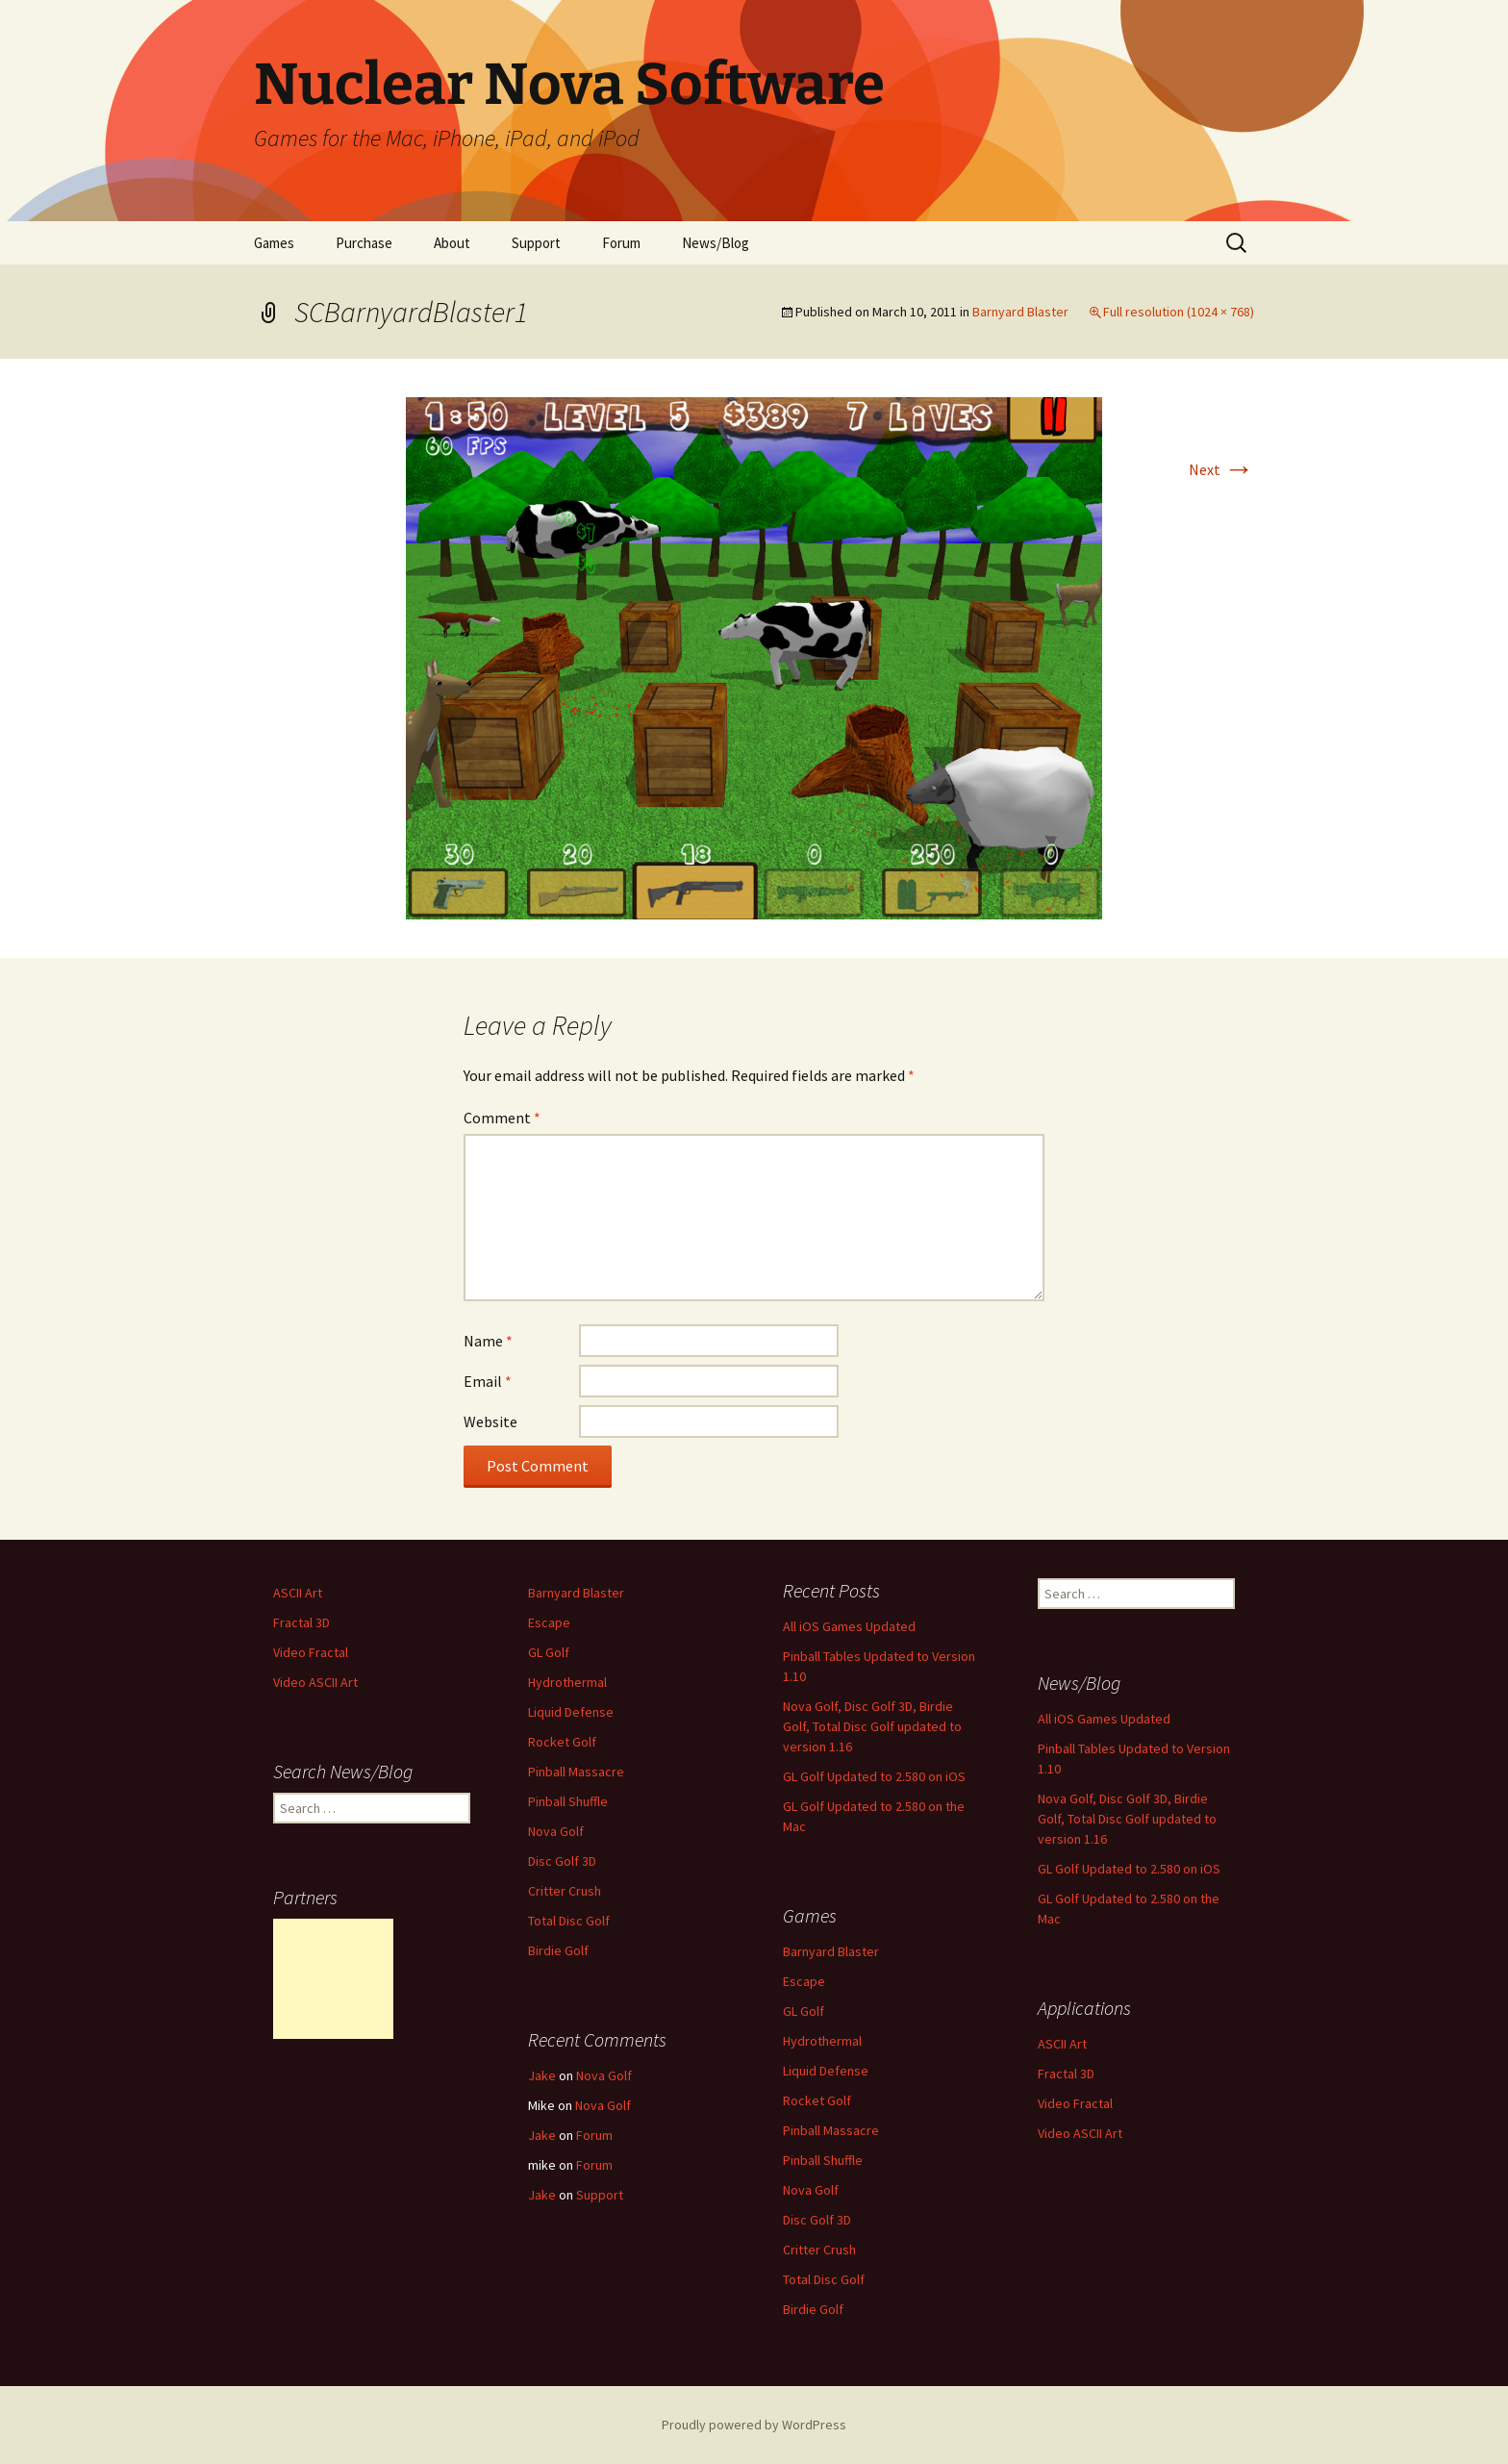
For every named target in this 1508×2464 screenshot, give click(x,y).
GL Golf (548, 1652)
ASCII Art (297, 1592)
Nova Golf (556, 1831)
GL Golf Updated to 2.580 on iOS (874, 1776)
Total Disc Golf (569, 1920)
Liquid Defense (571, 1712)
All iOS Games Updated (849, 1626)
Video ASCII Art (315, 1682)
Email (488, 1381)
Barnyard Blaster (1020, 311)
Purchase (364, 243)
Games (274, 243)
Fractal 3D (301, 1622)
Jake (542, 2075)
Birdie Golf (558, 1950)
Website (490, 1421)
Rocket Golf (562, 1741)
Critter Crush (564, 1890)
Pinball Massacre (576, 1771)
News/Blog (715, 243)
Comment (502, 1117)
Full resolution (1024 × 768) (1178, 311)
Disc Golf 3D (562, 1861)
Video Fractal (310, 1652)
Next (1221, 469)
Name (488, 1340)
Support (536, 243)
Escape (549, 1622)
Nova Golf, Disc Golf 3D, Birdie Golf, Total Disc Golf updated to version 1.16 (872, 1726)
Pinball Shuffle (568, 1801)
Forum (621, 243)
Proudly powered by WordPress (754, 2424)
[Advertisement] (333, 1979)
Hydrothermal (567, 1682)
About (452, 243)
